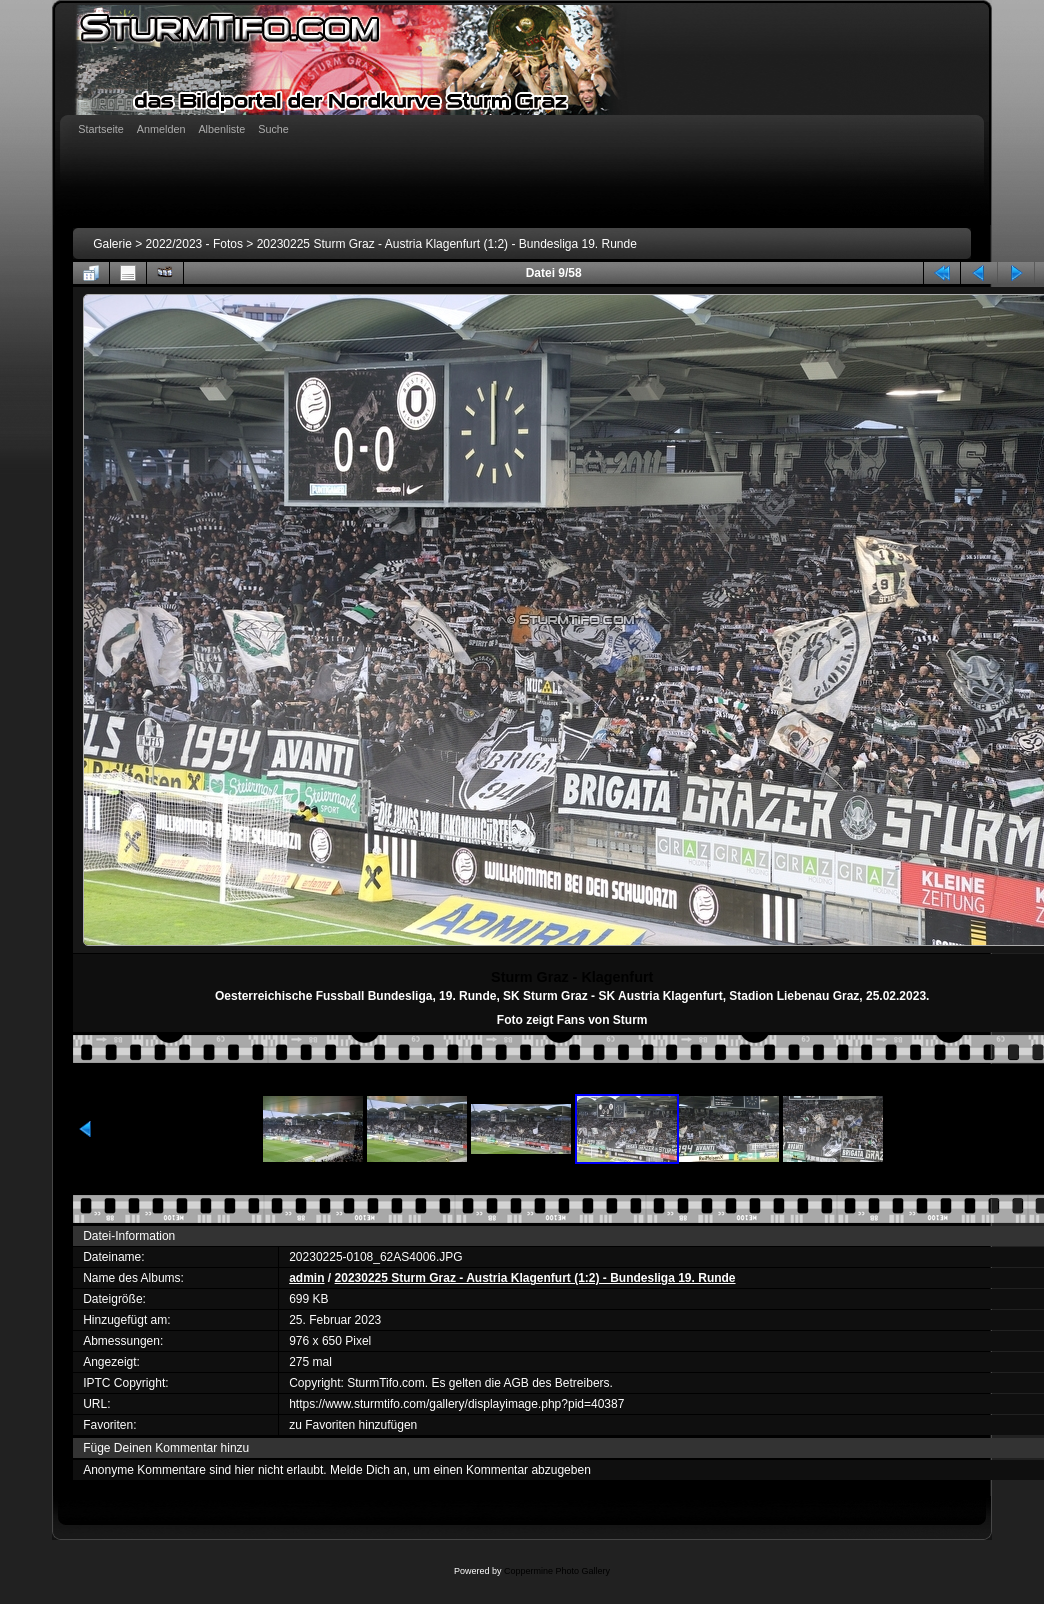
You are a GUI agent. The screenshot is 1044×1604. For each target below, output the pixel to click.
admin (306, 1278)
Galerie (112, 244)
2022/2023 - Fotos (194, 244)
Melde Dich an (368, 1470)
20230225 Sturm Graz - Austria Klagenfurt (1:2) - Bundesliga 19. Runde (447, 244)
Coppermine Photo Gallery (557, 1571)
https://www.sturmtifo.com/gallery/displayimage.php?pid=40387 (456, 1404)
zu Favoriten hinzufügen (353, 1425)
